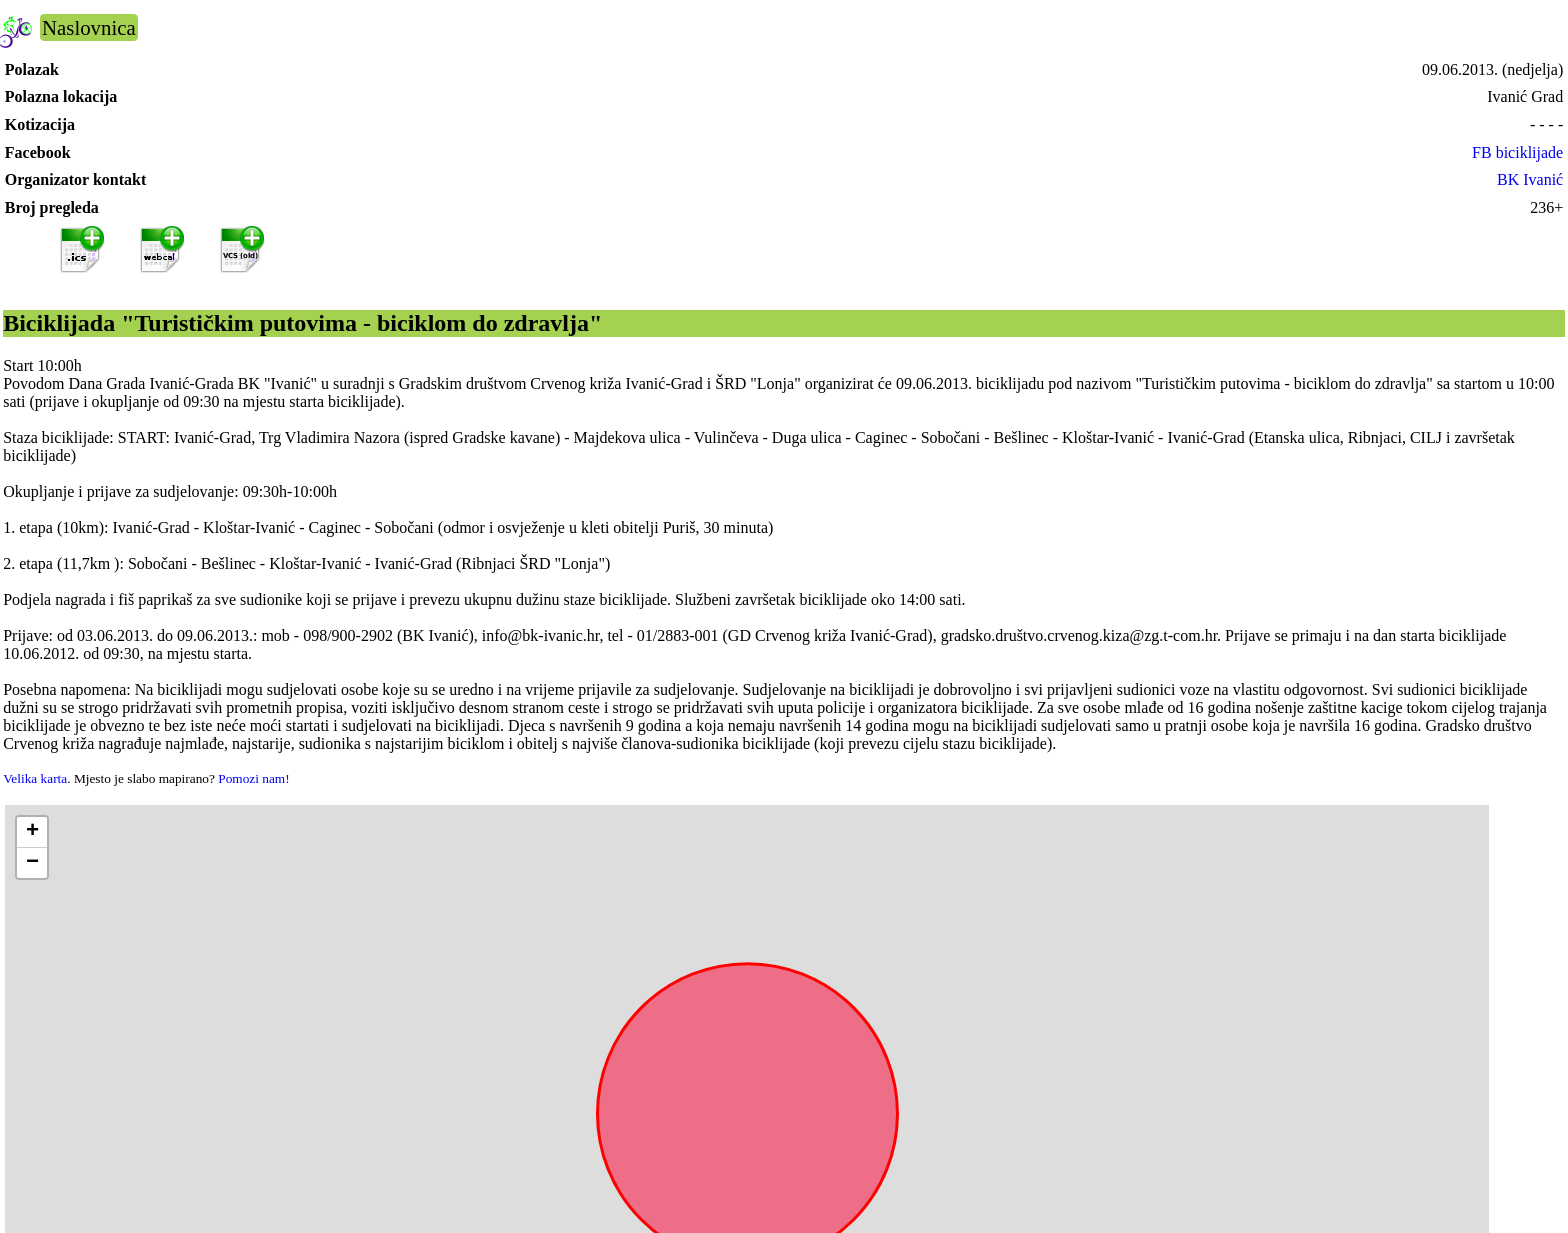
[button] (32, 832)
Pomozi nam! (253, 778)
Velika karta (35, 778)
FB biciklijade (1517, 152)
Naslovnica (89, 27)
